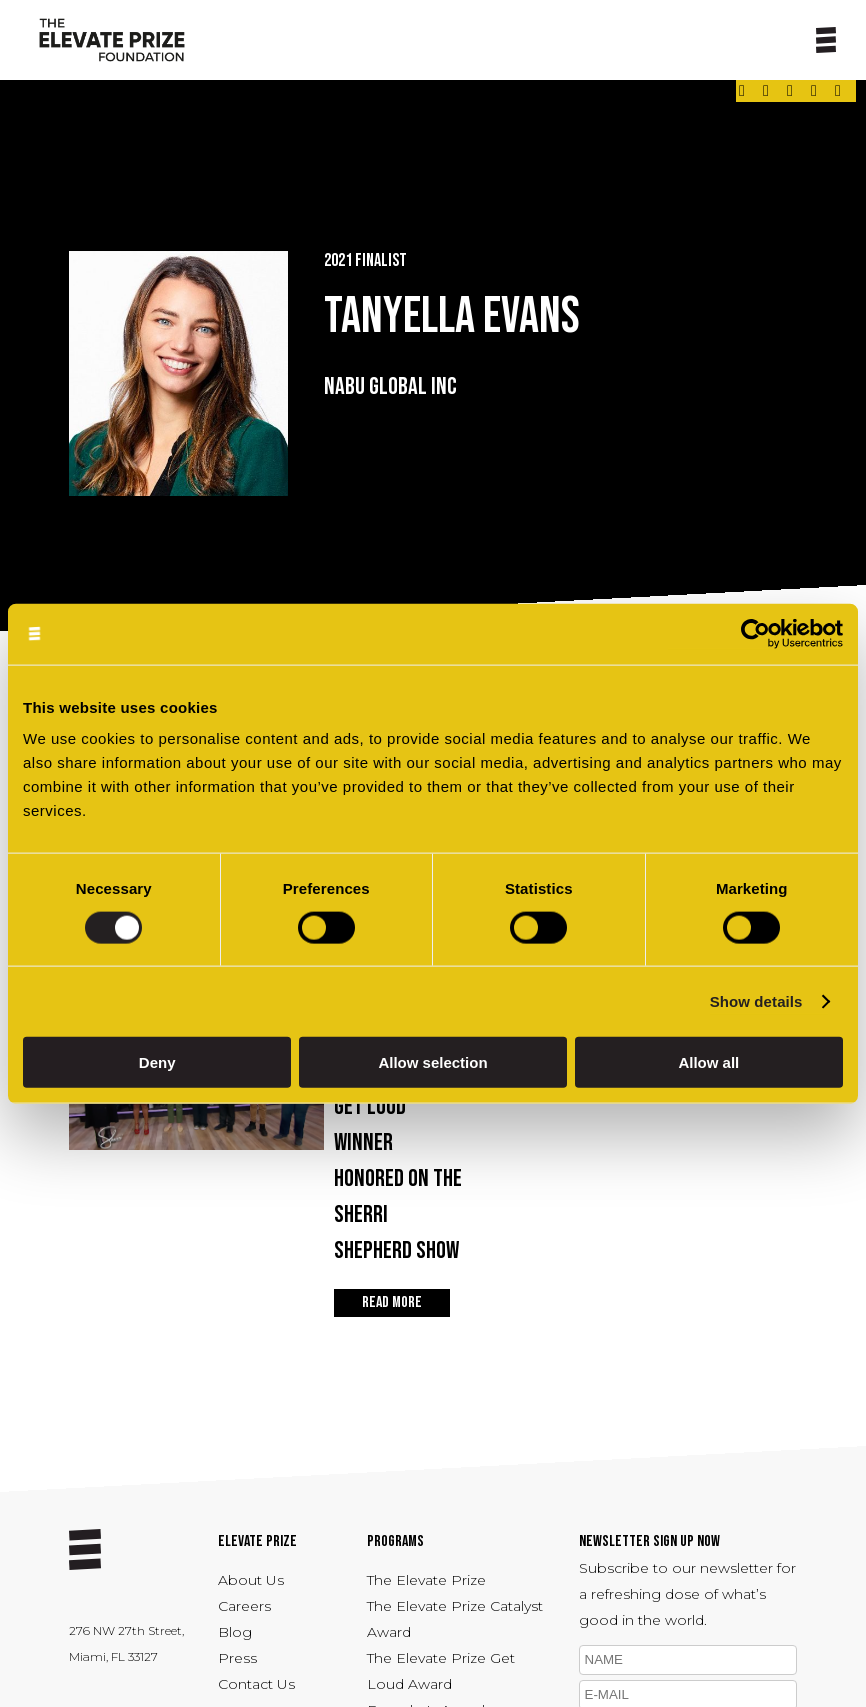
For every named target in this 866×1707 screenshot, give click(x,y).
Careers (244, 1606)
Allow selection (432, 1062)
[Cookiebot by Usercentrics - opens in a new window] (755, 633)
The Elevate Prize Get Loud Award (441, 1671)
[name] (688, 1660)
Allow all (708, 1062)
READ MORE (392, 1302)
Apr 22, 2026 (400, 1150)
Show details (756, 1000)
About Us (251, 1580)
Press (237, 1658)
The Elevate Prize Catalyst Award (455, 1619)
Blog (235, 1632)
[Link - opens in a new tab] (742, 91)
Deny (157, 1062)
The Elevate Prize (426, 1580)
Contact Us (256, 1684)
